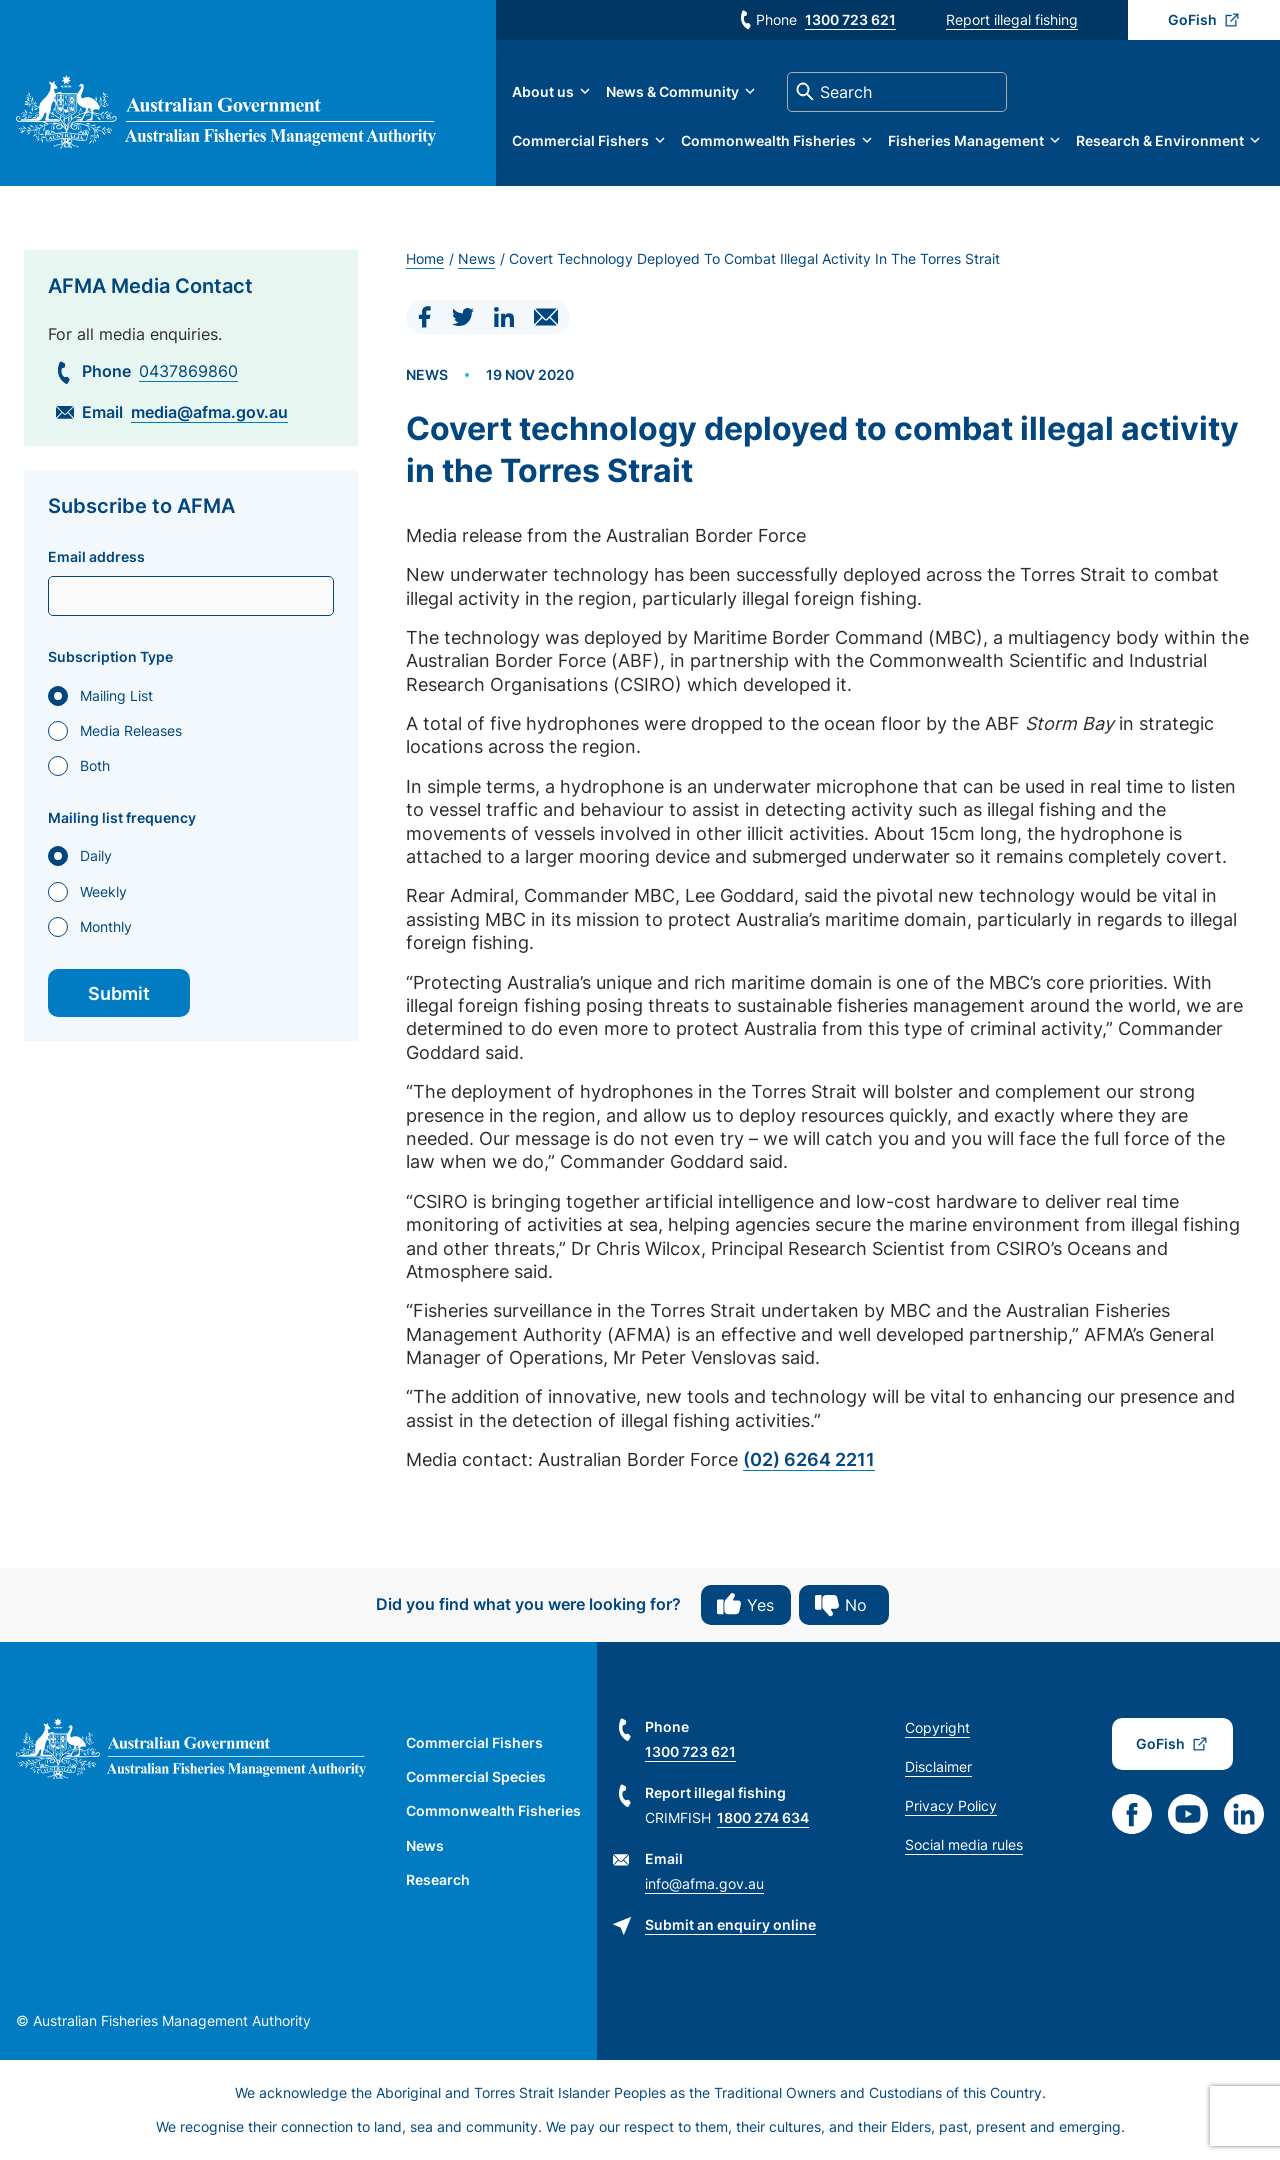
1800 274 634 (763, 1817)
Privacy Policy (951, 1805)
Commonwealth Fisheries (768, 140)
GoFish (1192, 19)
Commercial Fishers (580, 140)
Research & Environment (1160, 140)
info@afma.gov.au (704, 1883)
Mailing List (116, 695)
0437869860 (188, 371)
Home (425, 258)
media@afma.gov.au (209, 412)
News (476, 258)
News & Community (672, 91)
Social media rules (964, 1844)
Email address (96, 557)
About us (543, 91)
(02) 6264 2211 (809, 1459)
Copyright (937, 1727)
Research (438, 1879)
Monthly (106, 926)
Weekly (103, 891)
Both (95, 765)
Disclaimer (938, 1766)
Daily (96, 855)
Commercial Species (476, 1776)
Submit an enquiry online (730, 1924)
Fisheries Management (966, 140)
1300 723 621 (850, 19)
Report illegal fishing (1012, 19)
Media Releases (131, 730)
